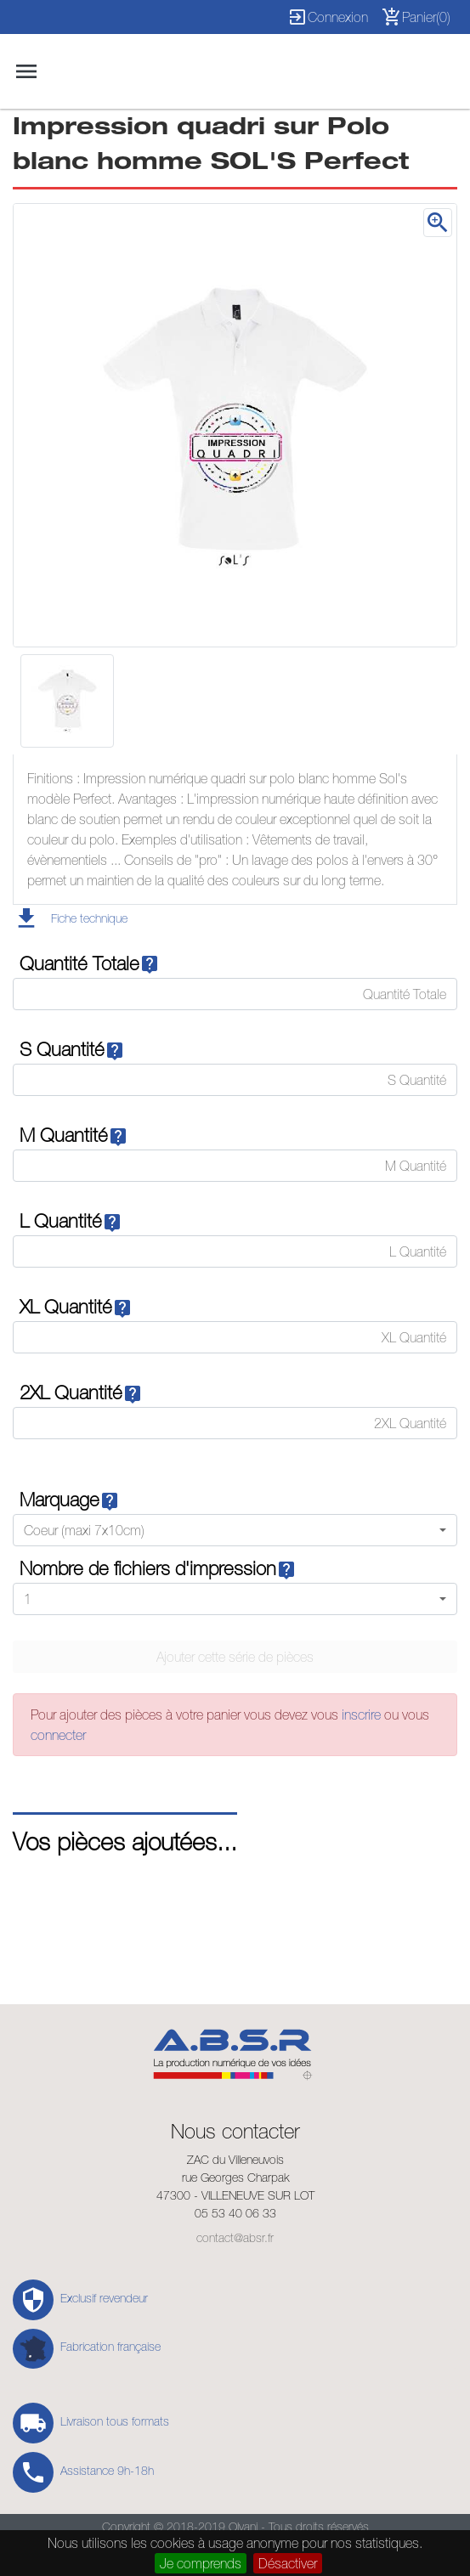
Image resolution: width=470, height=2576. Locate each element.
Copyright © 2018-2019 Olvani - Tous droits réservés (235, 2527)
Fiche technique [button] (89, 918)
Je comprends (200, 2563)
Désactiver (287, 2563)
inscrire (363, 1714)
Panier (416, 17)
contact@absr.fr (235, 2238)
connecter (58, 1735)
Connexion (327, 17)
